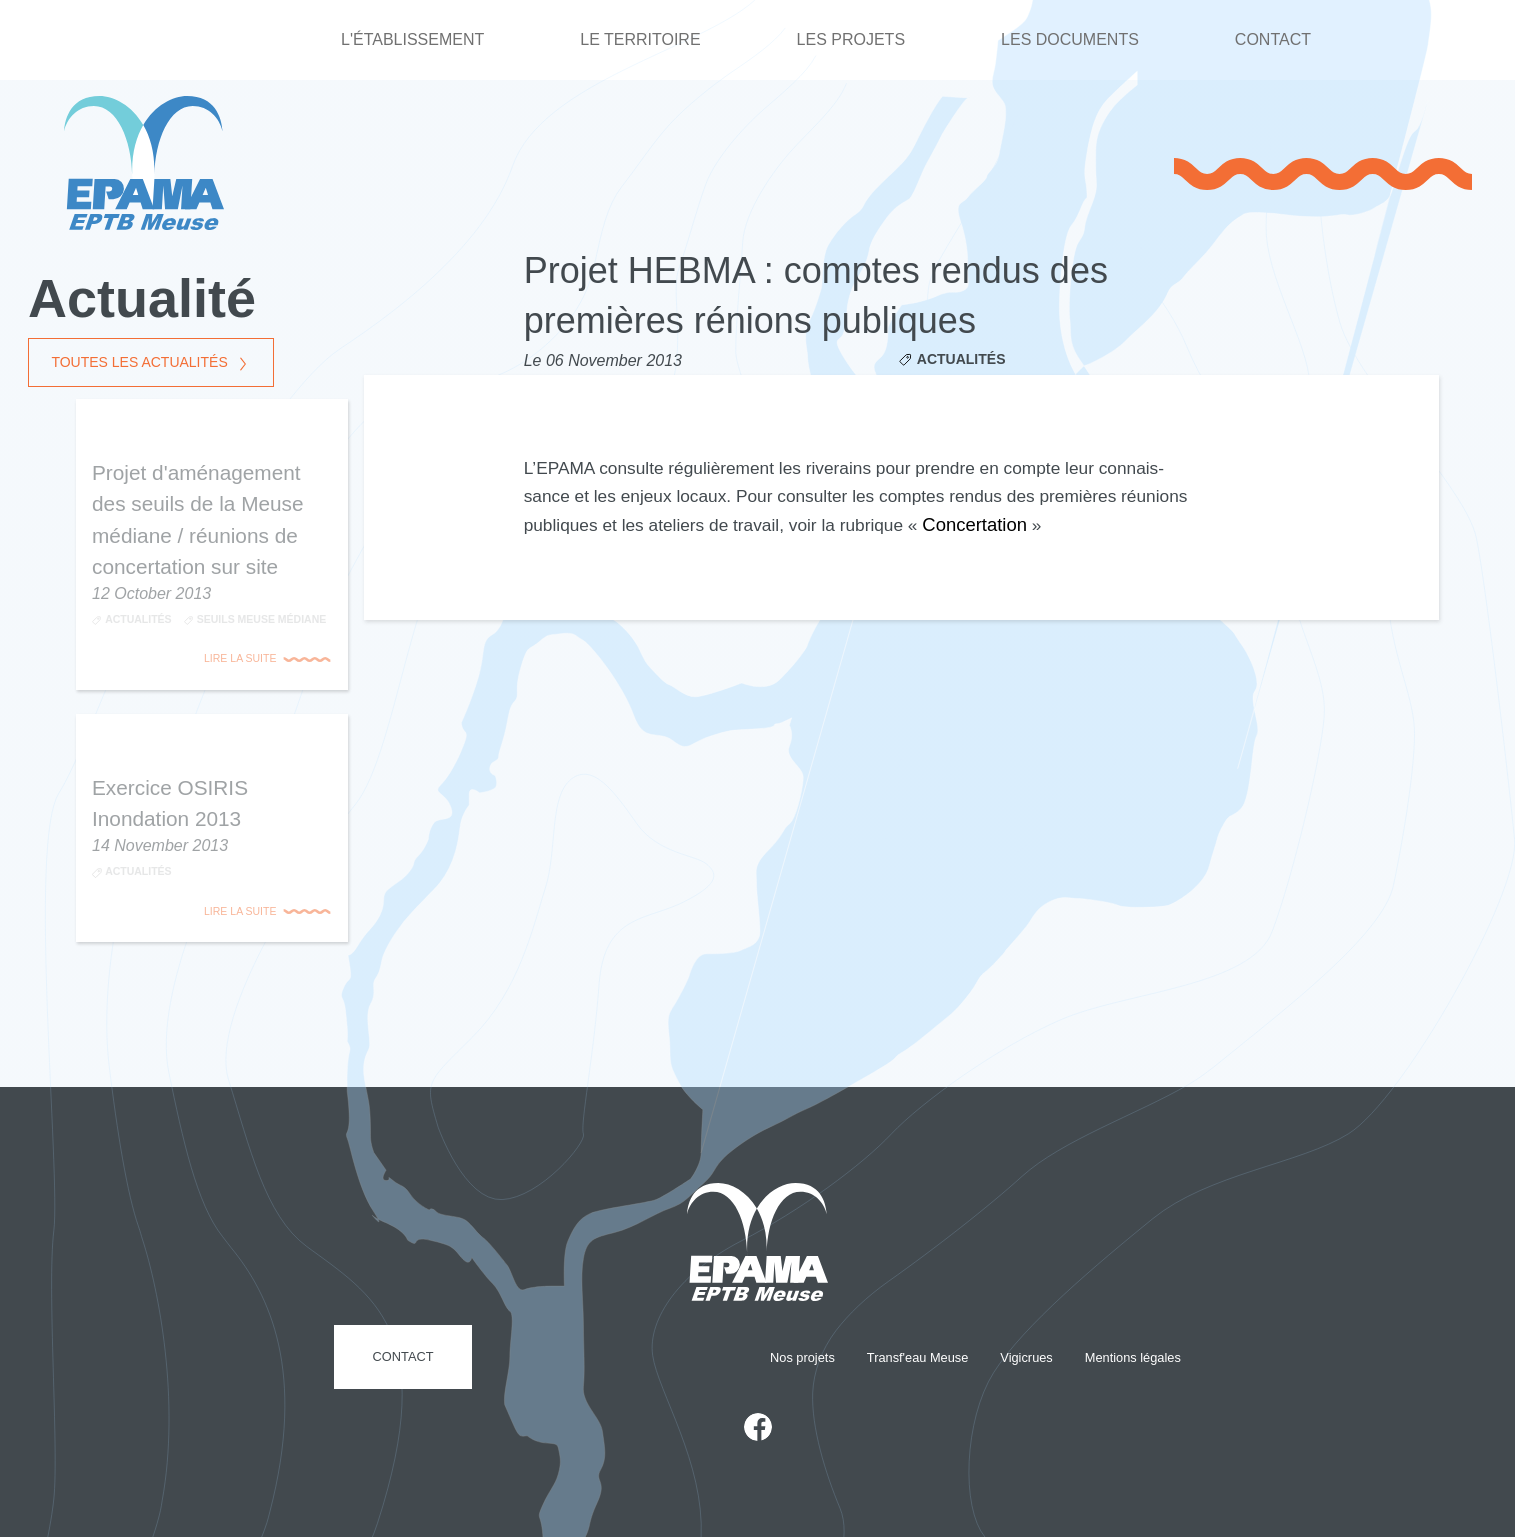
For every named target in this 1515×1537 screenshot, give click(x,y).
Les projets (851, 39)
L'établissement (412, 39)
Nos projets (802, 1357)
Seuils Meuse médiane (262, 619)
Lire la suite (240, 658)
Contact (1273, 39)
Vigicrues (1026, 1357)
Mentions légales (1133, 1357)
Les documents (1070, 39)
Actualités (961, 359)
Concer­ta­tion (974, 524)
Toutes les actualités (139, 363)
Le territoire (640, 39)
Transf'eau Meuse (918, 1357)
